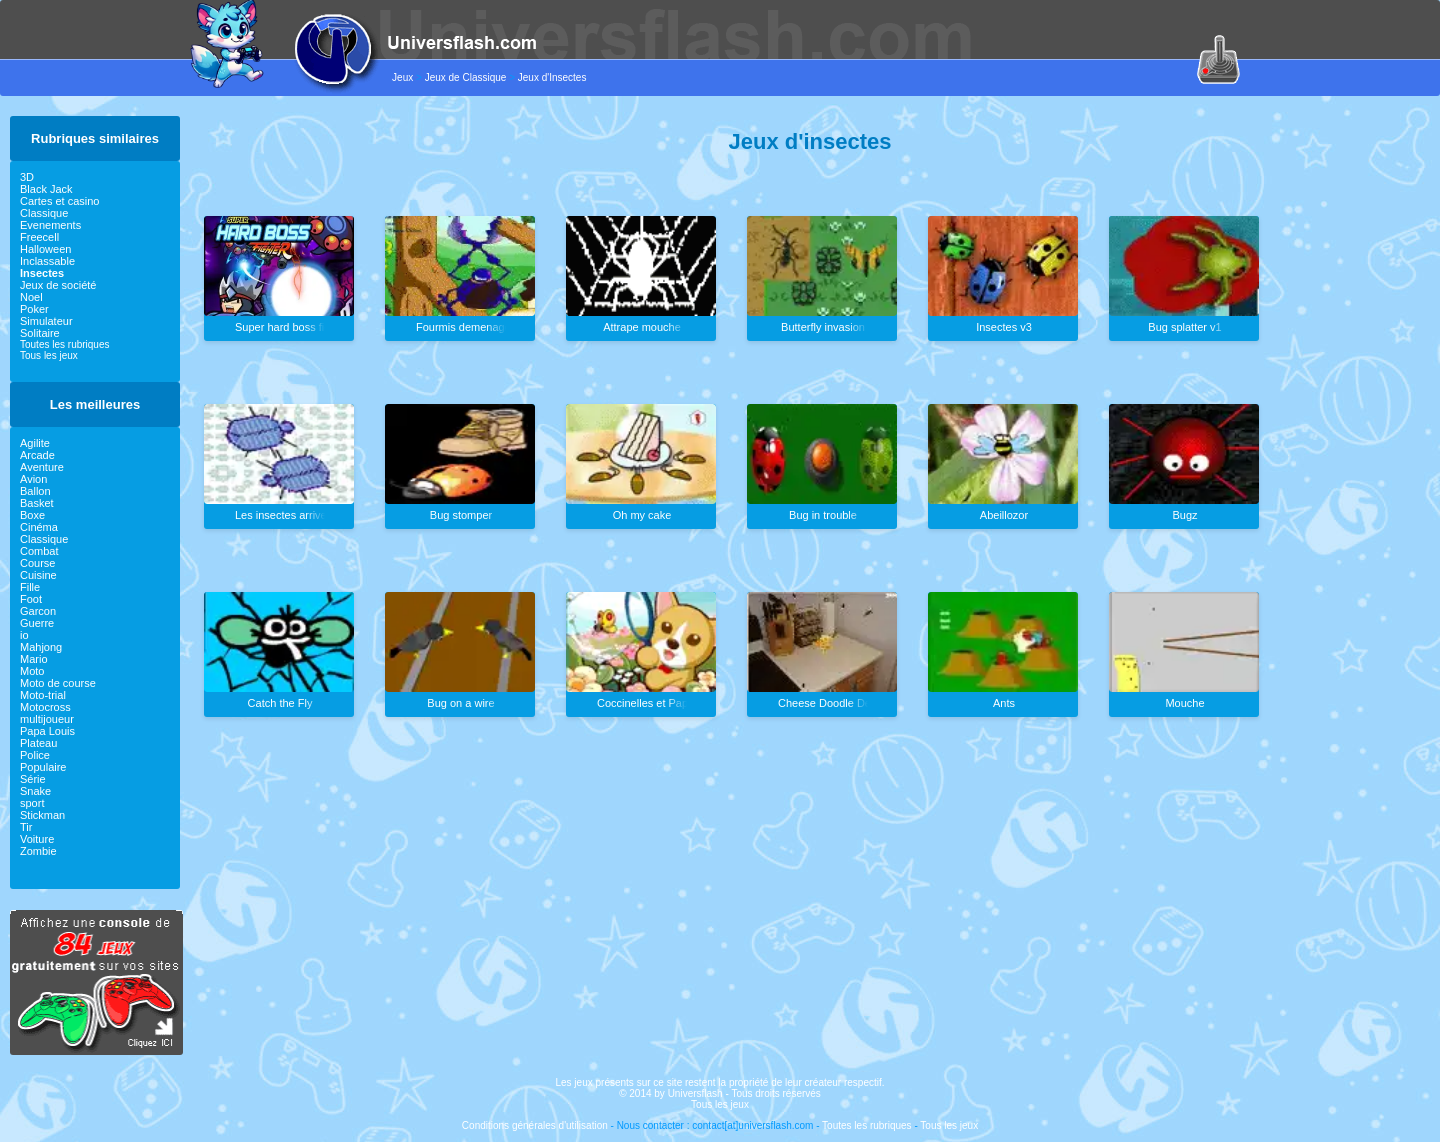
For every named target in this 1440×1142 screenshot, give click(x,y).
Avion (33, 479)
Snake (35, 791)
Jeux (402, 77)
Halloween (45, 249)
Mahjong (41, 647)
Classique (44, 213)
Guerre (37, 623)
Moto (32, 671)
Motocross (45, 707)
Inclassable (47, 261)
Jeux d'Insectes (552, 77)
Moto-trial (43, 695)
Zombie (38, 851)
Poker (34, 309)
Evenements (50, 225)
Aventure (42, 467)
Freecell (39, 237)
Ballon (35, 491)
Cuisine (38, 575)
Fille (30, 587)
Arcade (37, 455)
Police (35, 755)
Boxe (32, 515)
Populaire (43, 767)
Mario (34, 659)
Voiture (37, 839)
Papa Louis (47, 731)
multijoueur (47, 719)
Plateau (38, 743)
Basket (37, 503)
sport (32, 803)
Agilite (35, 443)
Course (37, 563)
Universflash (695, 1093)
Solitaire (40, 333)
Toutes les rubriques (65, 344)
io (24, 635)
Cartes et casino (59, 201)
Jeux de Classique (466, 77)
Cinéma (39, 527)
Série (33, 779)
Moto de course (58, 683)
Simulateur (46, 321)
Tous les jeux (49, 355)
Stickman (42, 815)
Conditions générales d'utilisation (535, 1125)
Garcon (38, 611)
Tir (26, 827)
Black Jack (46, 189)
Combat (39, 551)
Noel (31, 297)
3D (27, 177)
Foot (31, 599)
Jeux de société (58, 285)
